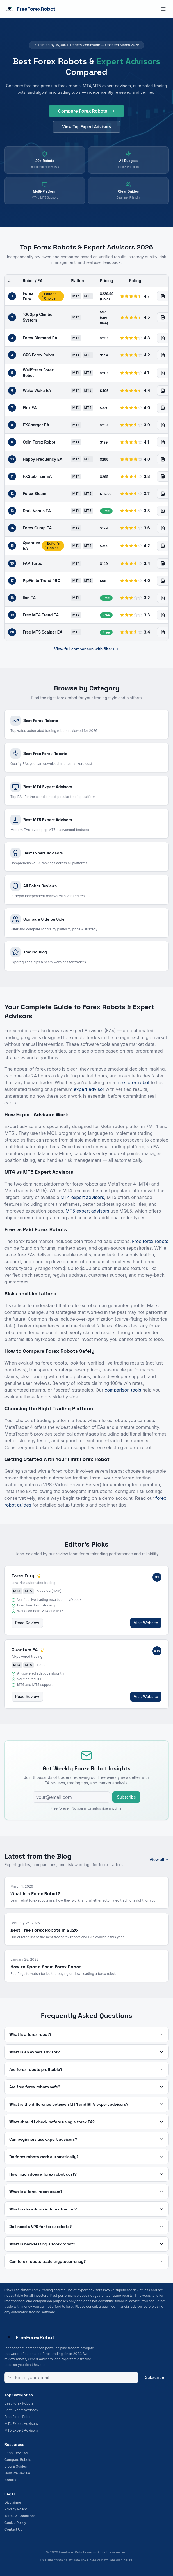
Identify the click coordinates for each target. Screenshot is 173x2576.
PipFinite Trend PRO (41, 580)
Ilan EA (29, 597)
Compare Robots (17, 2459)
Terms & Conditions (20, 2516)
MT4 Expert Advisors (21, 2423)
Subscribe (126, 1797)
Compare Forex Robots (86, 114)
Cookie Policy (15, 2523)
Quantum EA (31, 545)
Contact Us (13, 2529)
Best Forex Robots (18, 2403)
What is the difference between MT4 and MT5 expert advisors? (86, 2104)
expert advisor (89, 1089)
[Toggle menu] (163, 9)
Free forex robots (150, 1241)
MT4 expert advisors (82, 1197)
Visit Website (146, 1622)
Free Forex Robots (18, 2417)
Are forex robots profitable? (86, 2069)
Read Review (27, 1622)
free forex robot (132, 1082)
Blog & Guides (15, 2466)
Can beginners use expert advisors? (86, 2139)
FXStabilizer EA (37, 476)
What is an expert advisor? (86, 2051)
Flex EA (30, 407)
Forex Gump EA (37, 527)
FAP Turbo (32, 563)
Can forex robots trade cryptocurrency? (86, 2261)
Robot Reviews (16, 2453)
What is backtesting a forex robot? (86, 2244)
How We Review (17, 2473)
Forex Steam (34, 493)
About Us (11, 2480)
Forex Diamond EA (40, 337)
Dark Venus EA (37, 510)
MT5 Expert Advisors (21, 2430)
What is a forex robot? (86, 2034)
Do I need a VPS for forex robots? (86, 2226)
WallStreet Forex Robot (38, 372)
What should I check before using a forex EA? (86, 2121)
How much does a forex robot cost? (86, 2174)
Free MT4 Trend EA (41, 614)
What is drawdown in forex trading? (86, 2209)
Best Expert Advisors (21, 2410)
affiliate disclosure (117, 2560)
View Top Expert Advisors (86, 129)
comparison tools (122, 1390)
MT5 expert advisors (87, 1211)
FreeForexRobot (30, 9)
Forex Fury (28, 296)
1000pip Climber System (38, 317)
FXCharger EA (36, 424)
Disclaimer (12, 2502)
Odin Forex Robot (39, 442)
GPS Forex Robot (38, 355)
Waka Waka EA (37, 390)
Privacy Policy (15, 2509)
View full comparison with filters (86, 649)
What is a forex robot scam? (86, 2191)
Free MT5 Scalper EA (42, 632)
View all (159, 1859)
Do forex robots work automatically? (86, 2156)
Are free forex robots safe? (86, 2086)
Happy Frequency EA (42, 459)
